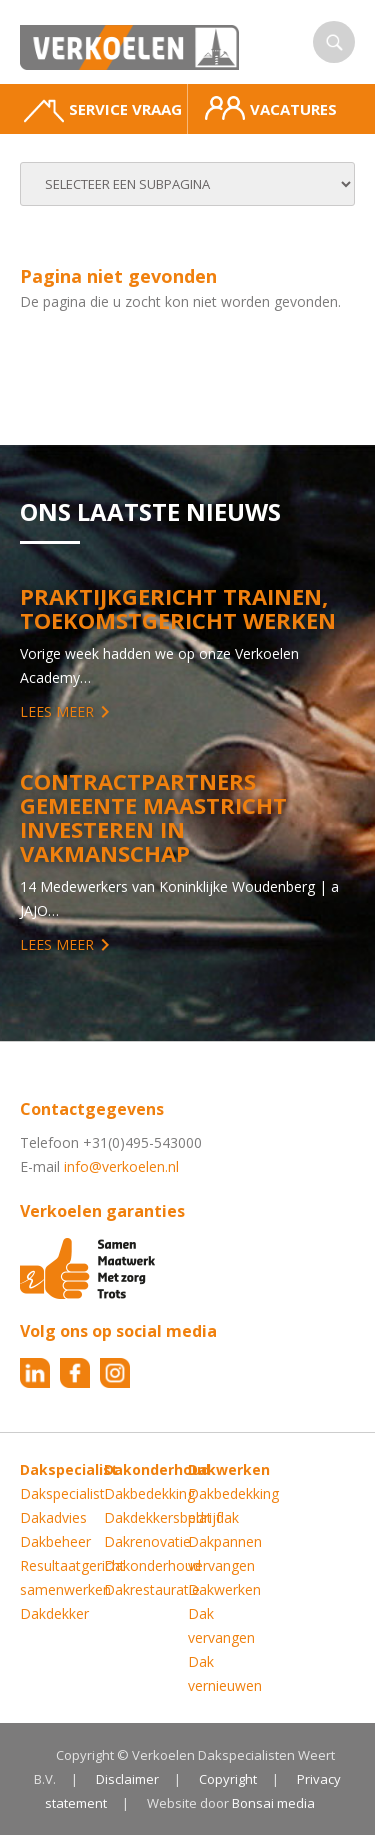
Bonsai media (273, 1803)
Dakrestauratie (152, 1589)
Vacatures (271, 108)
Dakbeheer (55, 1541)
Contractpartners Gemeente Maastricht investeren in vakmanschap (153, 817)
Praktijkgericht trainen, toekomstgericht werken (178, 608)
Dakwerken (224, 1589)
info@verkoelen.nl (121, 1166)
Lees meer (57, 711)
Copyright (228, 1779)
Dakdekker (54, 1613)
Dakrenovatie (147, 1541)
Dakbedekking (149, 1493)
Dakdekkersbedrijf (162, 1517)
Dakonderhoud (152, 1565)
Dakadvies (53, 1517)
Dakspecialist (62, 1493)
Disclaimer (127, 1779)
